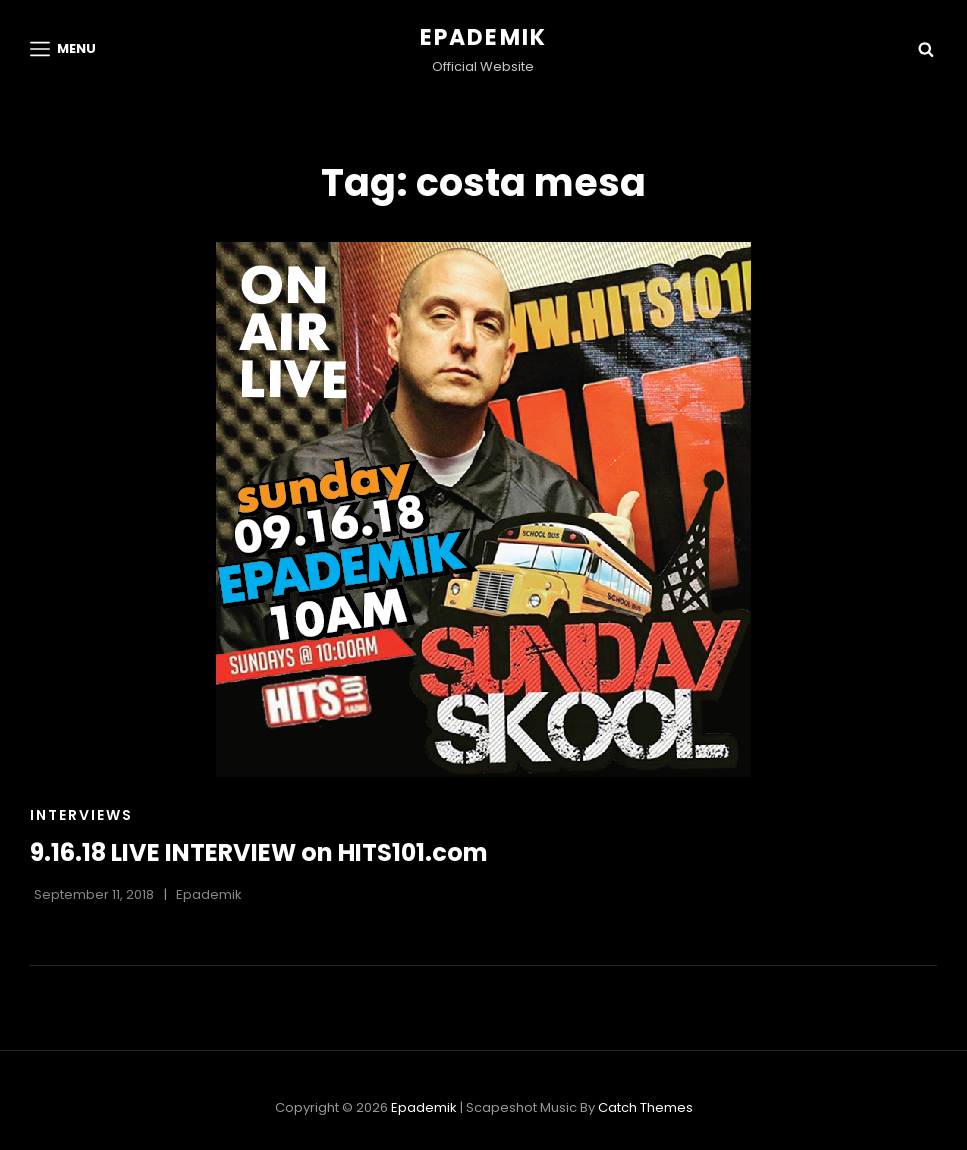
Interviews (81, 815)
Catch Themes (645, 1107)
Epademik (484, 37)
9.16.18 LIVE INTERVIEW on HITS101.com (259, 852)
